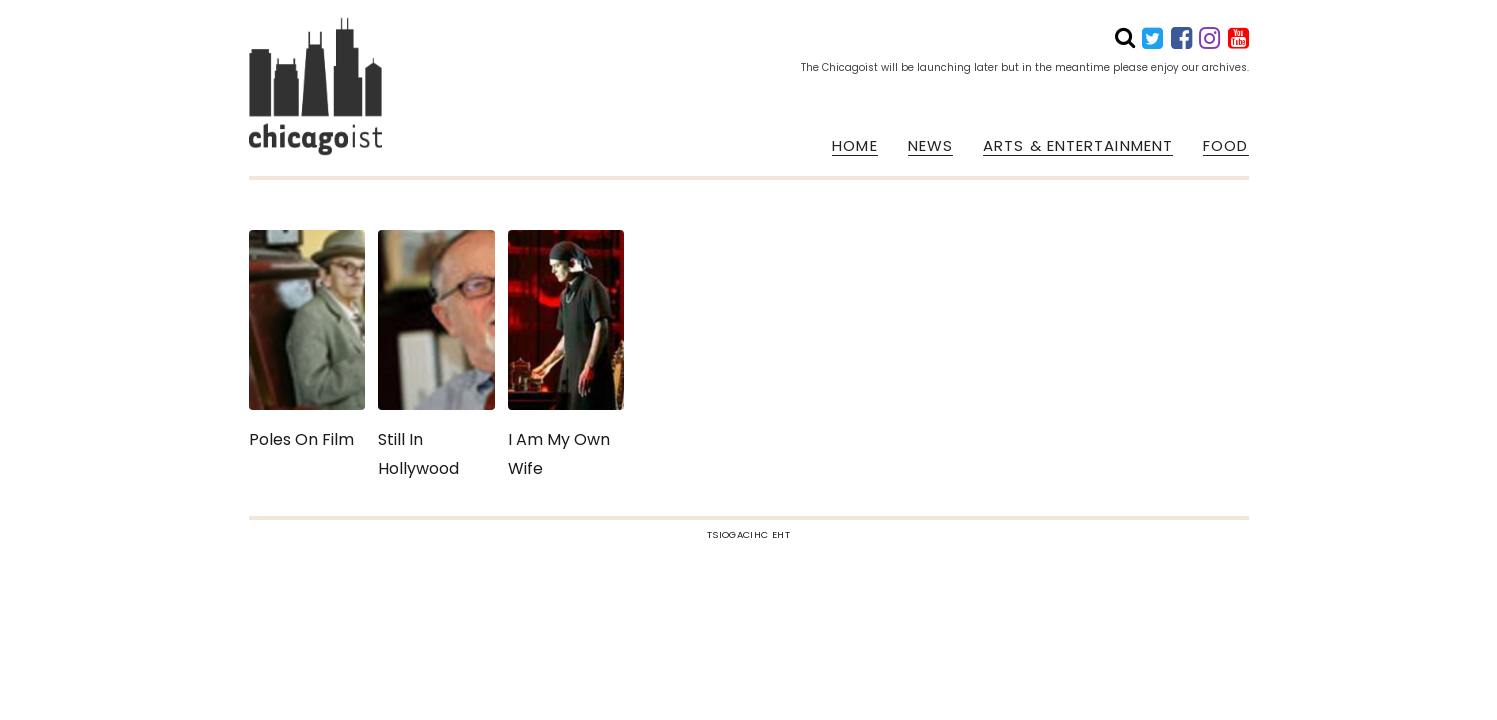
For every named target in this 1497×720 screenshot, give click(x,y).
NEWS (930, 146)
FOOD (1225, 146)
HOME (854, 146)
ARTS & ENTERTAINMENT (1078, 146)
